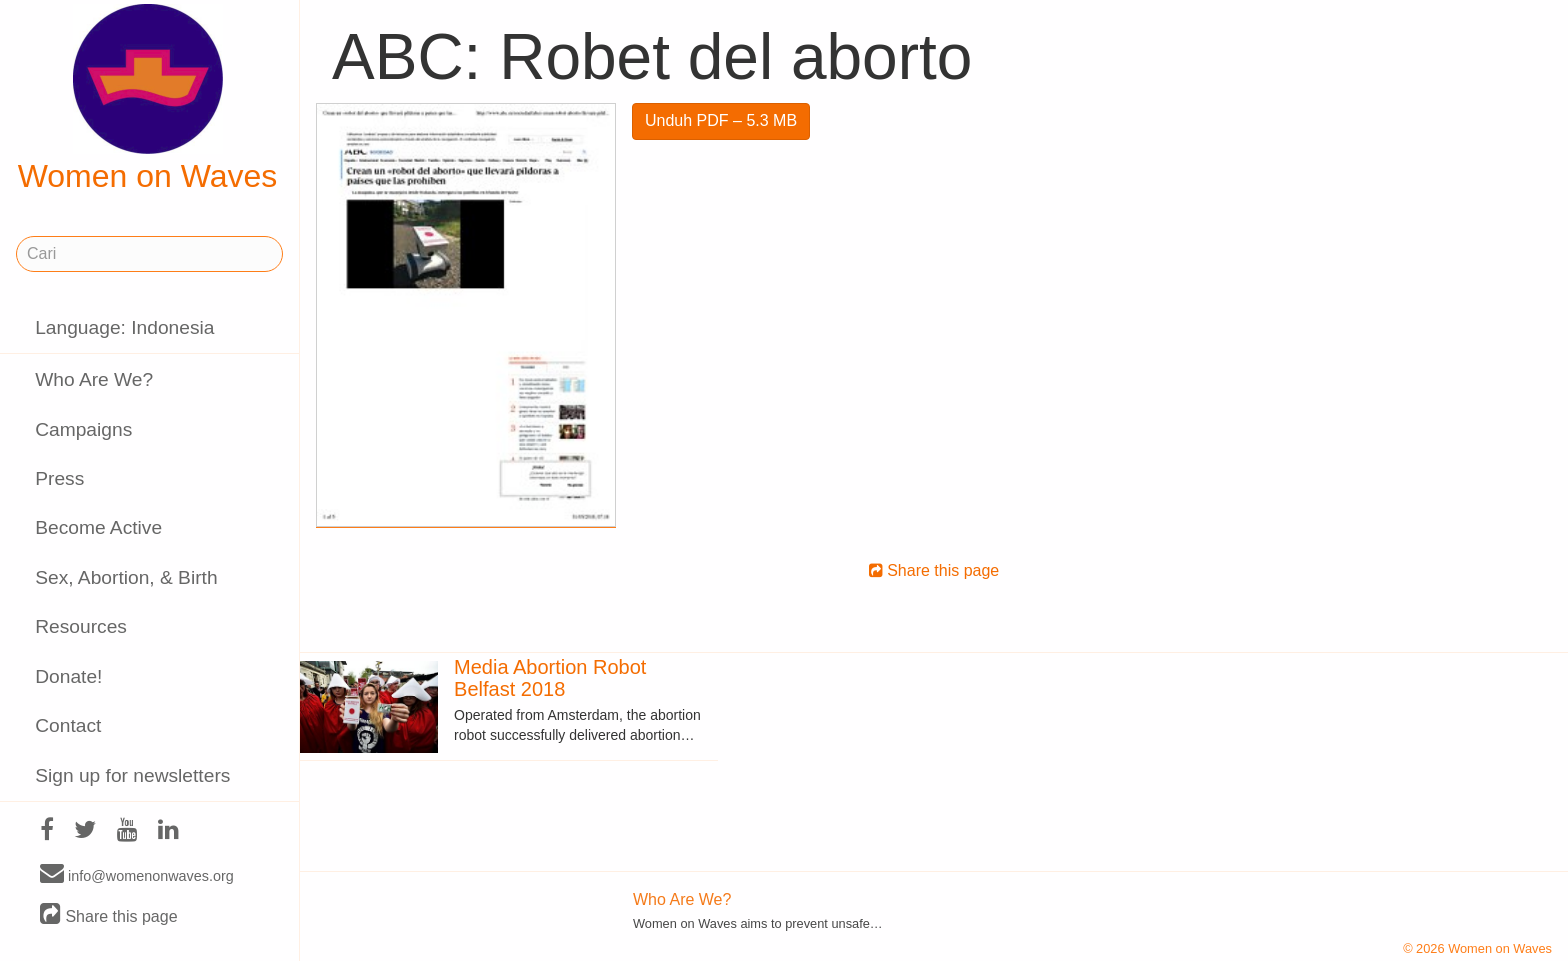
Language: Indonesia (124, 327)
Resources (81, 626)
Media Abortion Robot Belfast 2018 (550, 678)
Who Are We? (94, 379)
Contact (68, 725)
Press (59, 478)
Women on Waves (148, 99)
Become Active (98, 527)
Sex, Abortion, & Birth (126, 577)
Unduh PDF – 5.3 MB (721, 120)
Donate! (68, 676)
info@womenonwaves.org (137, 875)
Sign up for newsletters (132, 775)
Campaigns (83, 429)
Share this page (109, 915)
